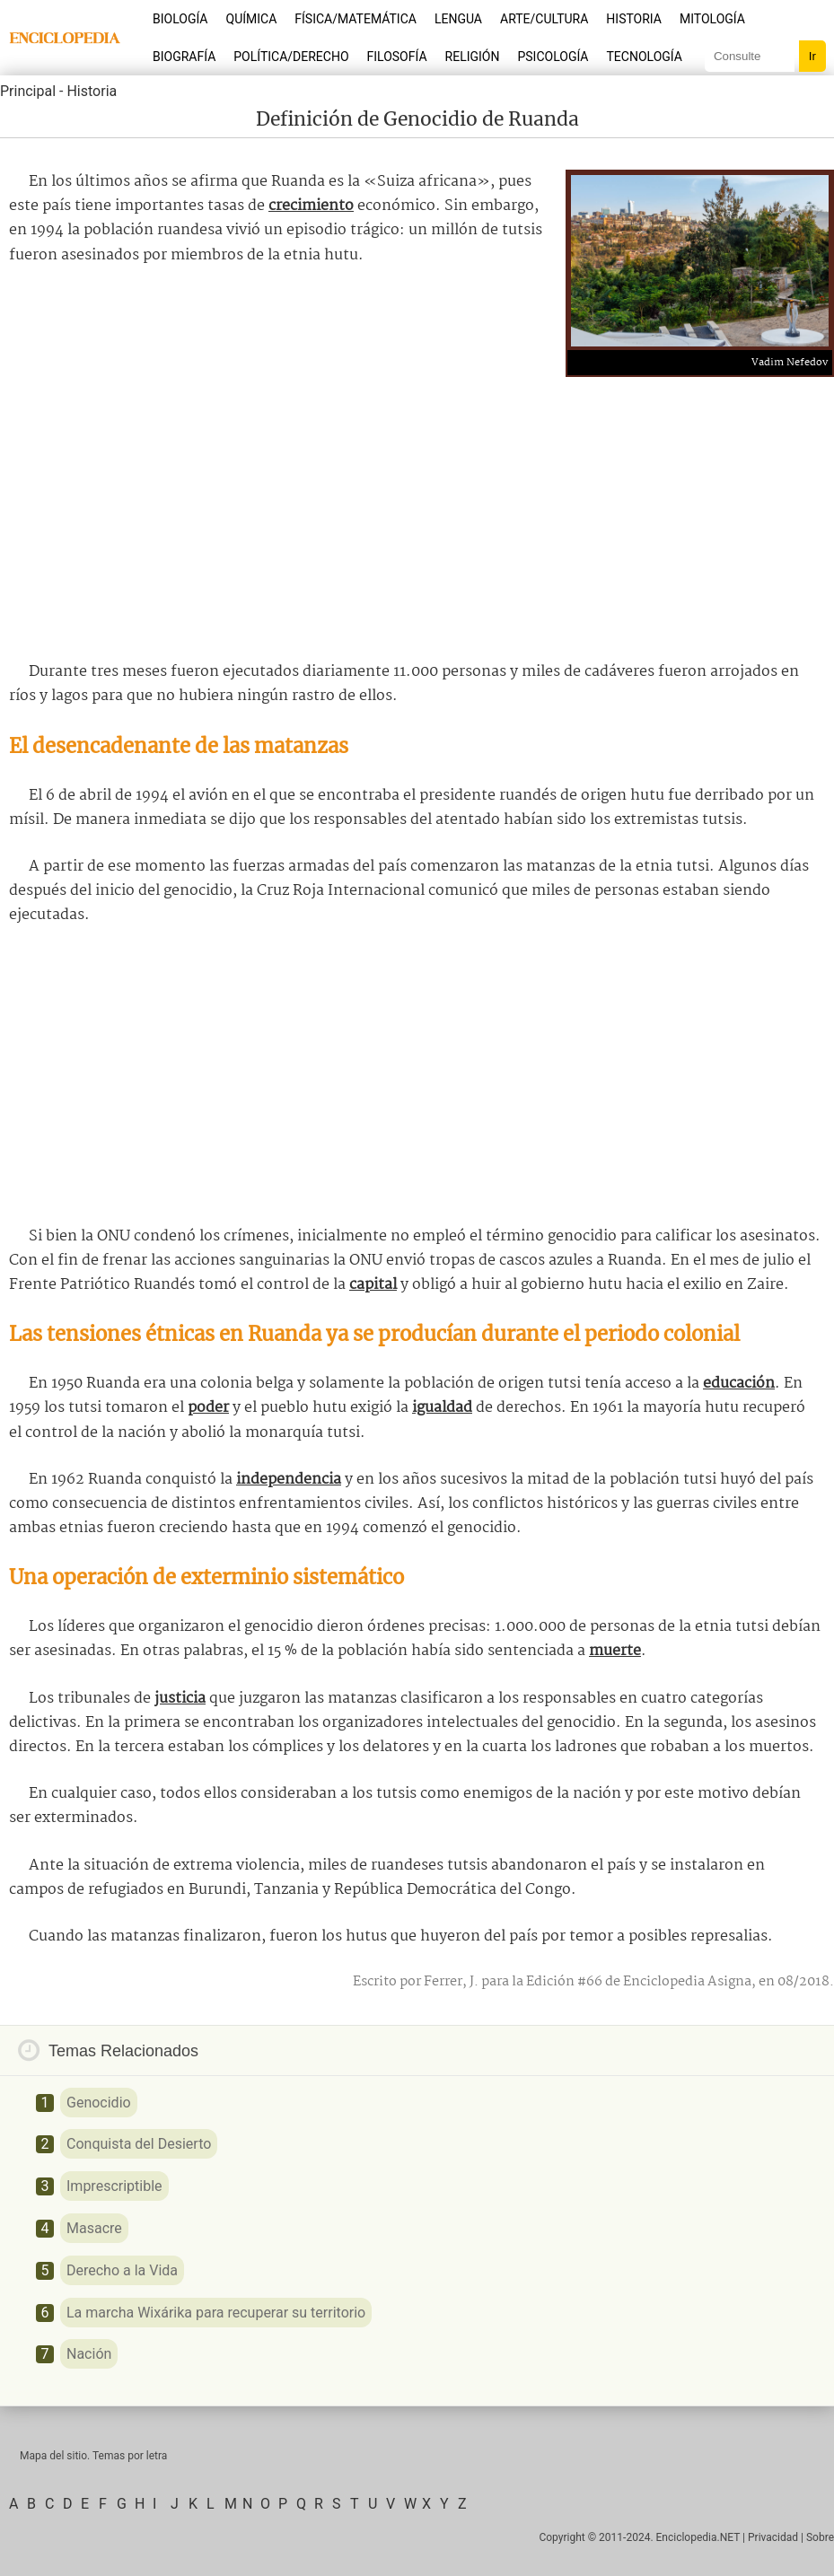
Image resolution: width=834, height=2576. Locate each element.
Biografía (184, 56)
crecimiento (311, 206)
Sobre (820, 2537)
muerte (615, 1651)
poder (208, 1408)
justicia (180, 1699)
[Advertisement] (417, 511)
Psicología (552, 56)
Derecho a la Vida (122, 2270)
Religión (472, 56)
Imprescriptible (114, 2186)
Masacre (94, 2228)
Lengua (458, 19)
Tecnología (644, 56)
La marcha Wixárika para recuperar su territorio (215, 2312)
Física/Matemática (355, 19)
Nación (88, 2353)
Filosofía (397, 56)
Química (251, 19)
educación (739, 1383)
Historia (634, 19)
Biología (180, 19)
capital (373, 1285)
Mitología (712, 19)
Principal (28, 91)
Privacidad (773, 2537)
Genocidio (98, 2102)
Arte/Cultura (544, 19)
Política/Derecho (290, 56)
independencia (288, 1480)
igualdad (442, 1408)
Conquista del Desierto (138, 2143)
